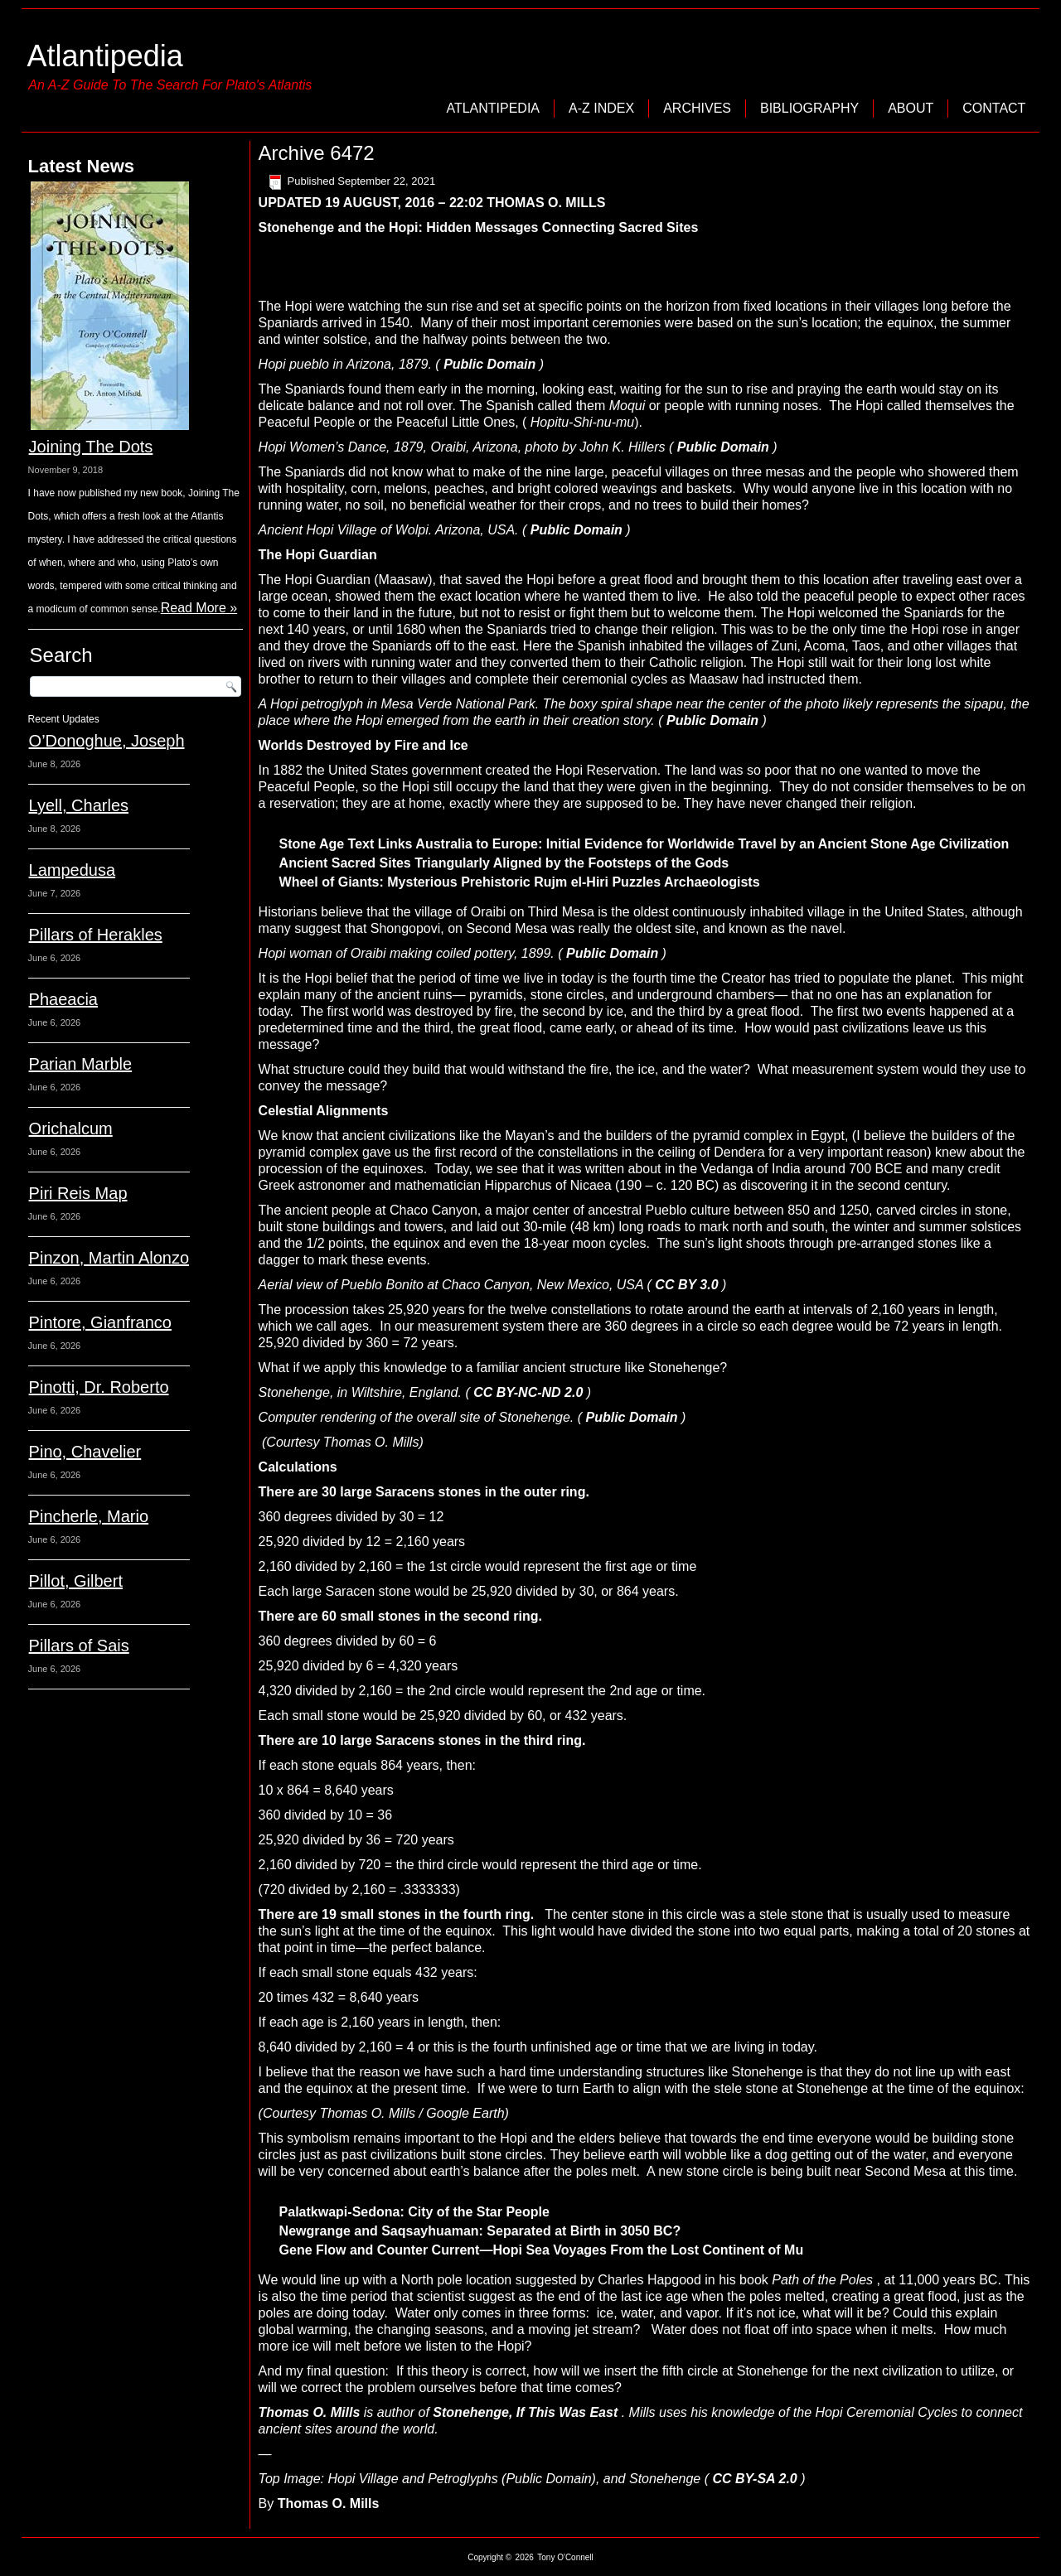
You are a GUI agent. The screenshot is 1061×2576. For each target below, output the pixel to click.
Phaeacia (63, 999)
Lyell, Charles (78, 805)
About (910, 108)
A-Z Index (601, 108)
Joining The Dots (91, 446)
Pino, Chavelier (85, 1452)
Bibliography (809, 108)
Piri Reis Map (78, 1193)
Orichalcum (71, 1128)
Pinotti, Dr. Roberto (99, 1387)
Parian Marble (81, 1064)
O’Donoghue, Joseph (107, 741)
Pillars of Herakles (95, 935)
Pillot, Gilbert (76, 1581)
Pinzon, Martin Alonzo (109, 1258)
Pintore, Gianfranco (100, 1322)
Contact (993, 108)
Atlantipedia (105, 56)
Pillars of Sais (79, 1645)
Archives (697, 108)
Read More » (199, 608)
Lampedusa (72, 870)
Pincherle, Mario (89, 1516)
